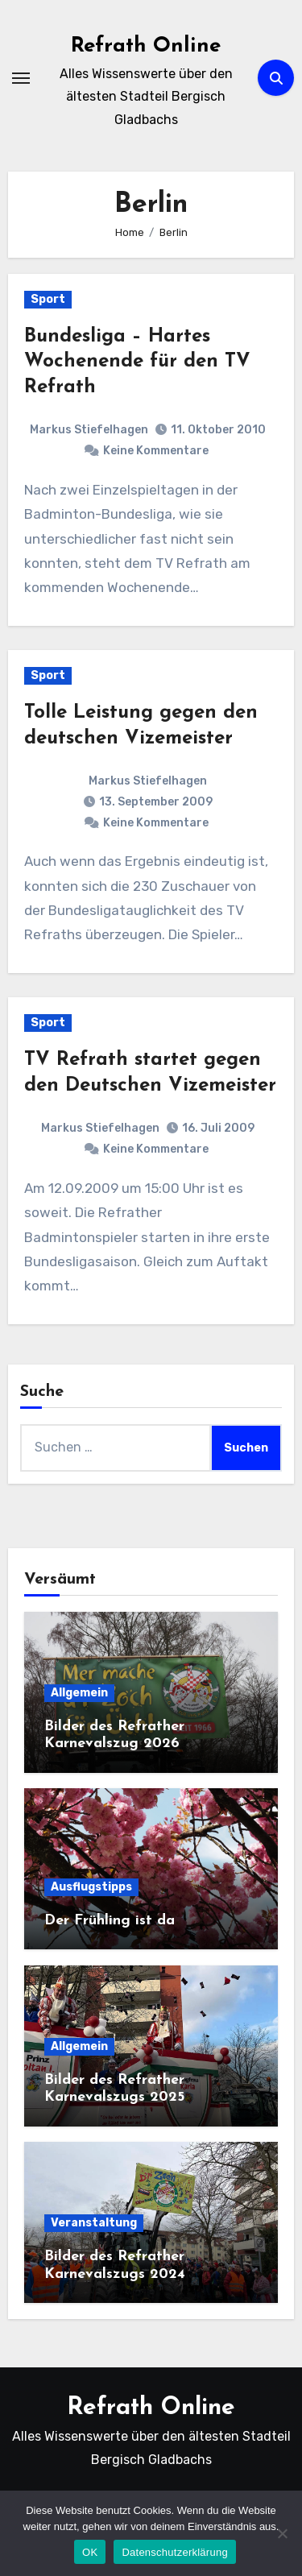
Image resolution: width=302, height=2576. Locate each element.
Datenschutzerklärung (174, 2552)
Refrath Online (146, 46)
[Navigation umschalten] (21, 78)
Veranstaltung (94, 2223)
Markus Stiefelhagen (89, 430)
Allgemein (79, 1693)
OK (89, 2552)
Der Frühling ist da (109, 1920)
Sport (48, 299)
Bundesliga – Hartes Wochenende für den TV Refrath (137, 361)
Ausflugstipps (91, 1887)
